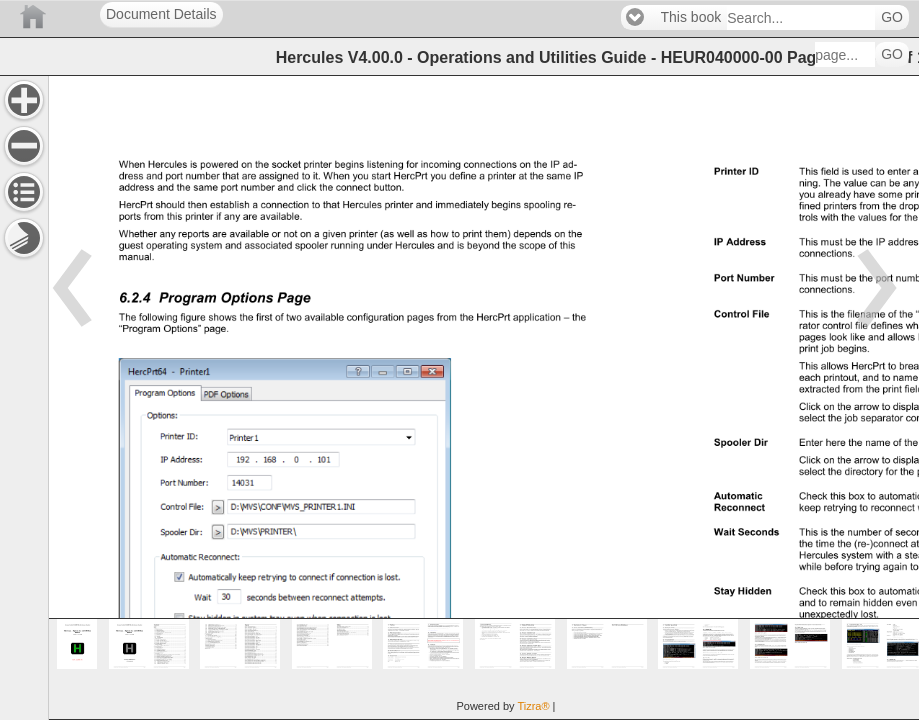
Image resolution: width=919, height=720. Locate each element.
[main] (483, 397)
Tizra (533, 706)
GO (892, 17)
